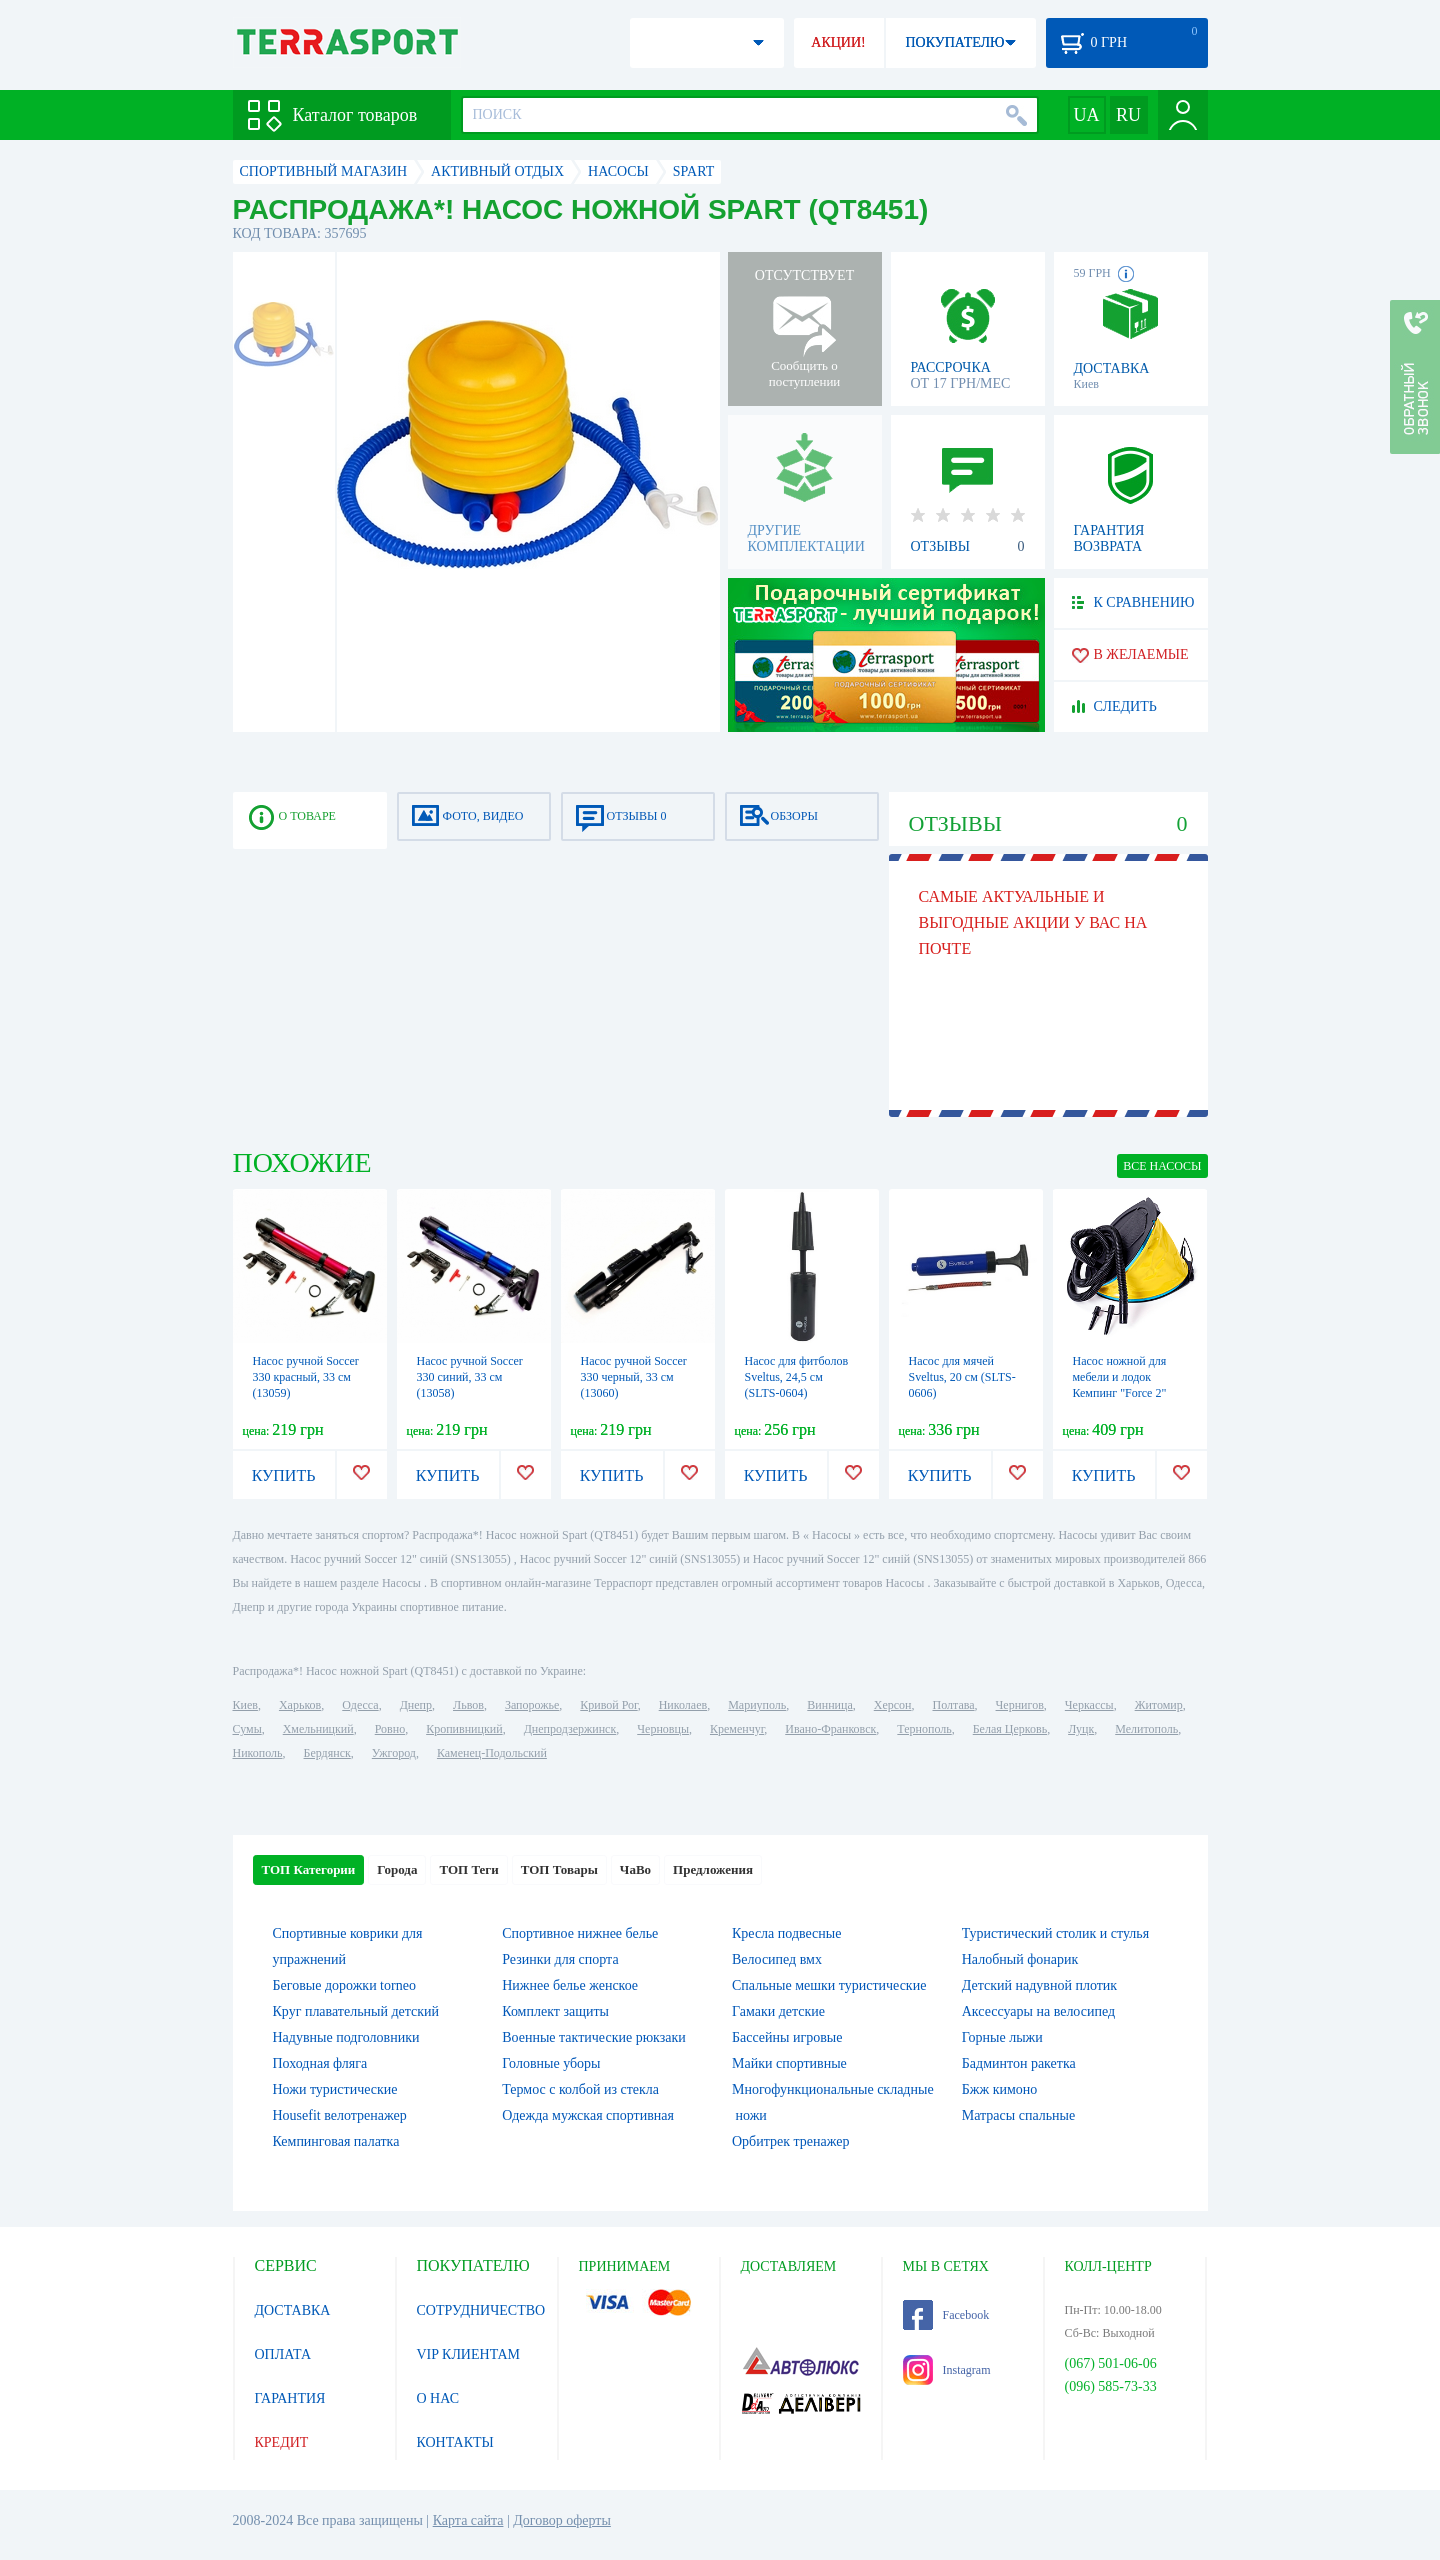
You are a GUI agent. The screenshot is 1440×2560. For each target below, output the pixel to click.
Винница (829, 1705)
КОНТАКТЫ (455, 2442)
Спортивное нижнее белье (580, 1933)
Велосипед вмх (777, 1959)
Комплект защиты (555, 2011)
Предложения (713, 1869)
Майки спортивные (789, 2063)
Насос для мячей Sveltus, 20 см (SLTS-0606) (962, 1377)
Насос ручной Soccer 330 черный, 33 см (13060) (634, 1377)
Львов (468, 1705)
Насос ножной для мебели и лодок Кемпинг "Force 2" (1120, 1377)
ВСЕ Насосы (1162, 1166)
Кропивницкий (464, 1729)
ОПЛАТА (283, 2354)
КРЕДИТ (282, 2442)
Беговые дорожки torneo (344, 1985)
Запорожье (532, 1705)
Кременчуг (737, 1729)
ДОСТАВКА (293, 2310)
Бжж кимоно (1000, 2089)
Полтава (954, 1705)
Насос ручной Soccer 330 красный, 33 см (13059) (306, 1377)
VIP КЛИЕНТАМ (469, 2354)
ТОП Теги (468, 1869)
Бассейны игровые (787, 2037)
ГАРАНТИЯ (290, 2398)
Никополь (258, 1753)
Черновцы (663, 1729)
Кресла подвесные (786, 1933)
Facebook (946, 2315)
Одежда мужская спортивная (588, 2115)
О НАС (438, 2398)
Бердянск (327, 1753)
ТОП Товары (559, 1869)
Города (397, 1869)
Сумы (247, 1729)
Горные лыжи (1002, 2037)
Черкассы (1089, 1705)
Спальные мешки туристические (829, 1985)
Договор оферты (562, 2520)
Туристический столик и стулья (1055, 1933)
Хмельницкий (318, 1729)
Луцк (1081, 1729)
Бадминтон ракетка (1019, 2063)
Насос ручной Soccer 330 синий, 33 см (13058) (470, 1377)
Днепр (416, 1705)
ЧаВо (635, 1869)
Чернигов (1020, 1705)
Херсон (893, 1705)
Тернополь (924, 1729)
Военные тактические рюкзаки (594, 2037)
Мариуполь (757, 1705)
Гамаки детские (778, 2011)
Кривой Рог (608, 1705)
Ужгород (394, 1753)
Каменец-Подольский (492, 1753)
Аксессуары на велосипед (1038, 2011)
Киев (245, 1705)
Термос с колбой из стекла (580, 2089)
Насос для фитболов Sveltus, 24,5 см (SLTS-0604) (797, 1377)
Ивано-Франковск (830, 1729)
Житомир (1159, 1705)
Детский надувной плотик (1039, 1985)
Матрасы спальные (1018, 2115)
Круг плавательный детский (356, 2011)
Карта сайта (468, 2520)
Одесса (360, 1705)
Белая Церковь (1010, 1729)
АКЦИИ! (838, 42)
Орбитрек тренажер (790, 2141)
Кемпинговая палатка (336, 2141)
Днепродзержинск (570, 1729)
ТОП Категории (309, 1869)
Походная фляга (320, 2063)
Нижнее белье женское (570, 1985)
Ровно (390, 1729)
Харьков (300, 1705)
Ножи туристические (335, 2089)
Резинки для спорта (560, 1959)
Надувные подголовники (346, 2037)
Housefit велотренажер (340, 2115)
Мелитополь (1146, 1729)
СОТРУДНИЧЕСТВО (481, 2310)
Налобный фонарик (1020, 1959)
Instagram (947, 2370)
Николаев (683, 1705)
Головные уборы (551, 2063)
